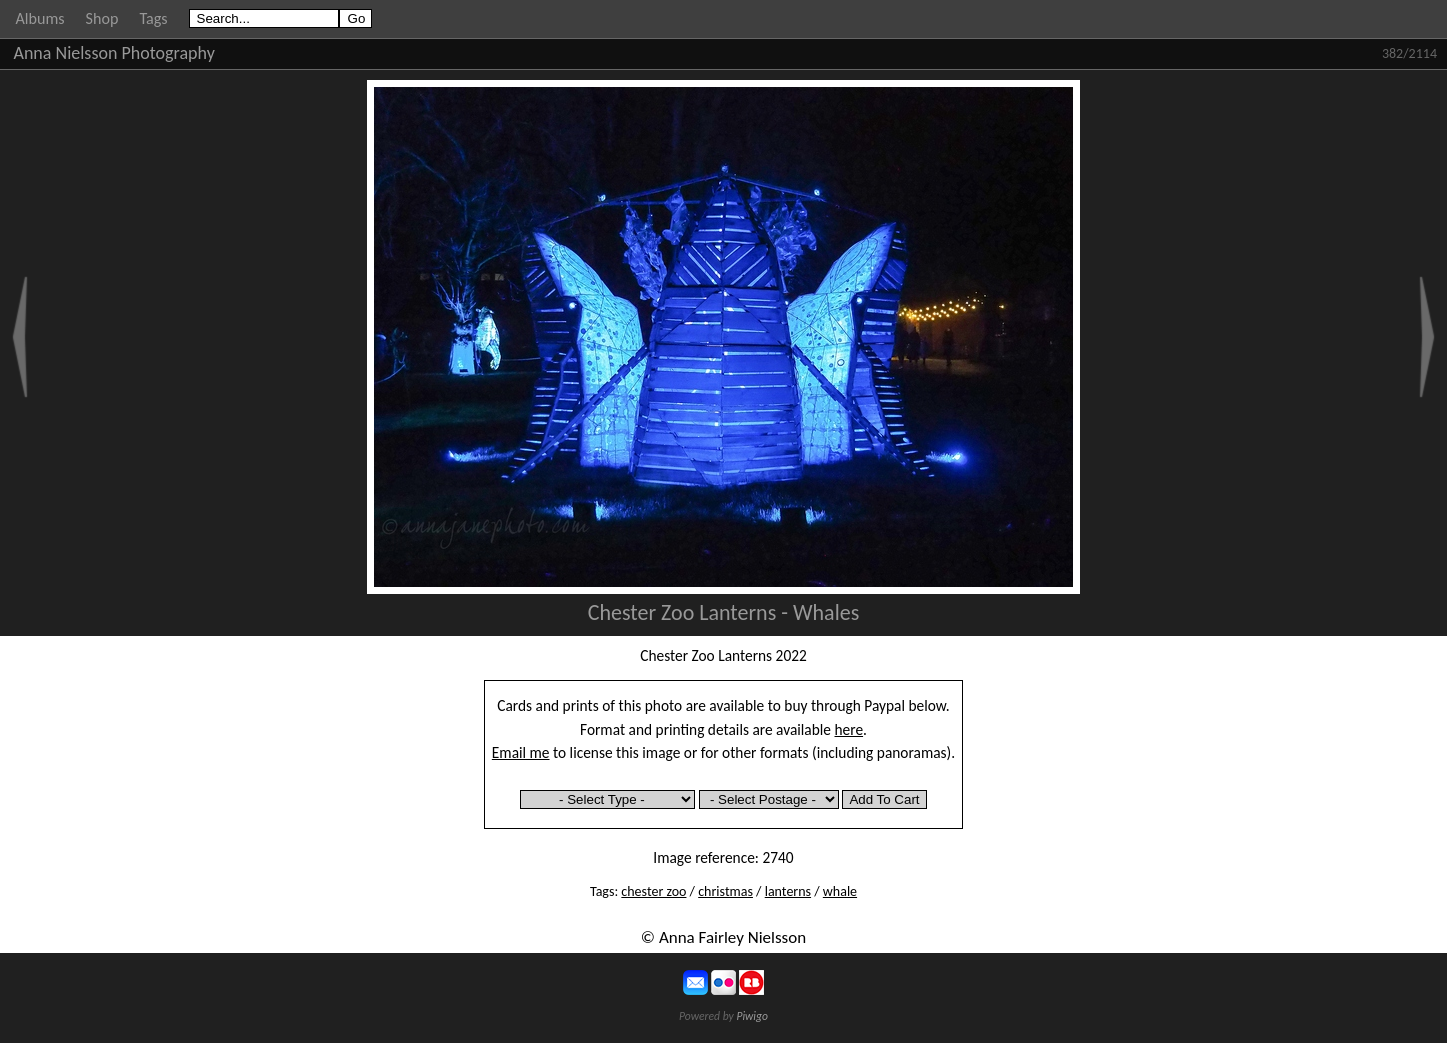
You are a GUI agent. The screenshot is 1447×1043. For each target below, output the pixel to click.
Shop (102, 18)
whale (840, 891)
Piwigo (752, 1016)
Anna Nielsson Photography (114, 53)
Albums (40, 18)
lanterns (788, 891)
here (849, 729)
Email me (521, 752)
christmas (725, 891)
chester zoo (653, 891)
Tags (153, 18)
